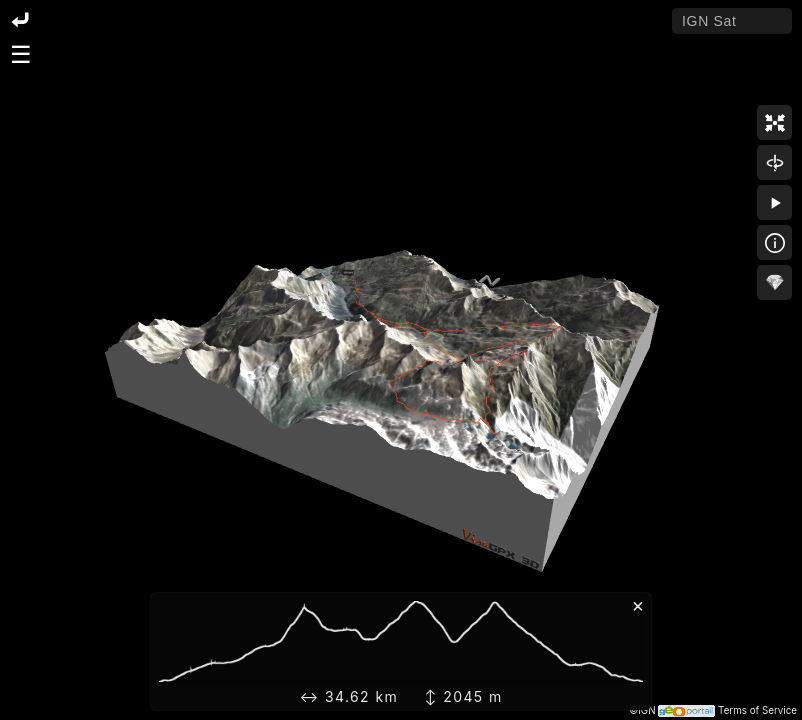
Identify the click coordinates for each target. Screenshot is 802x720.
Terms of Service (757, 710)
